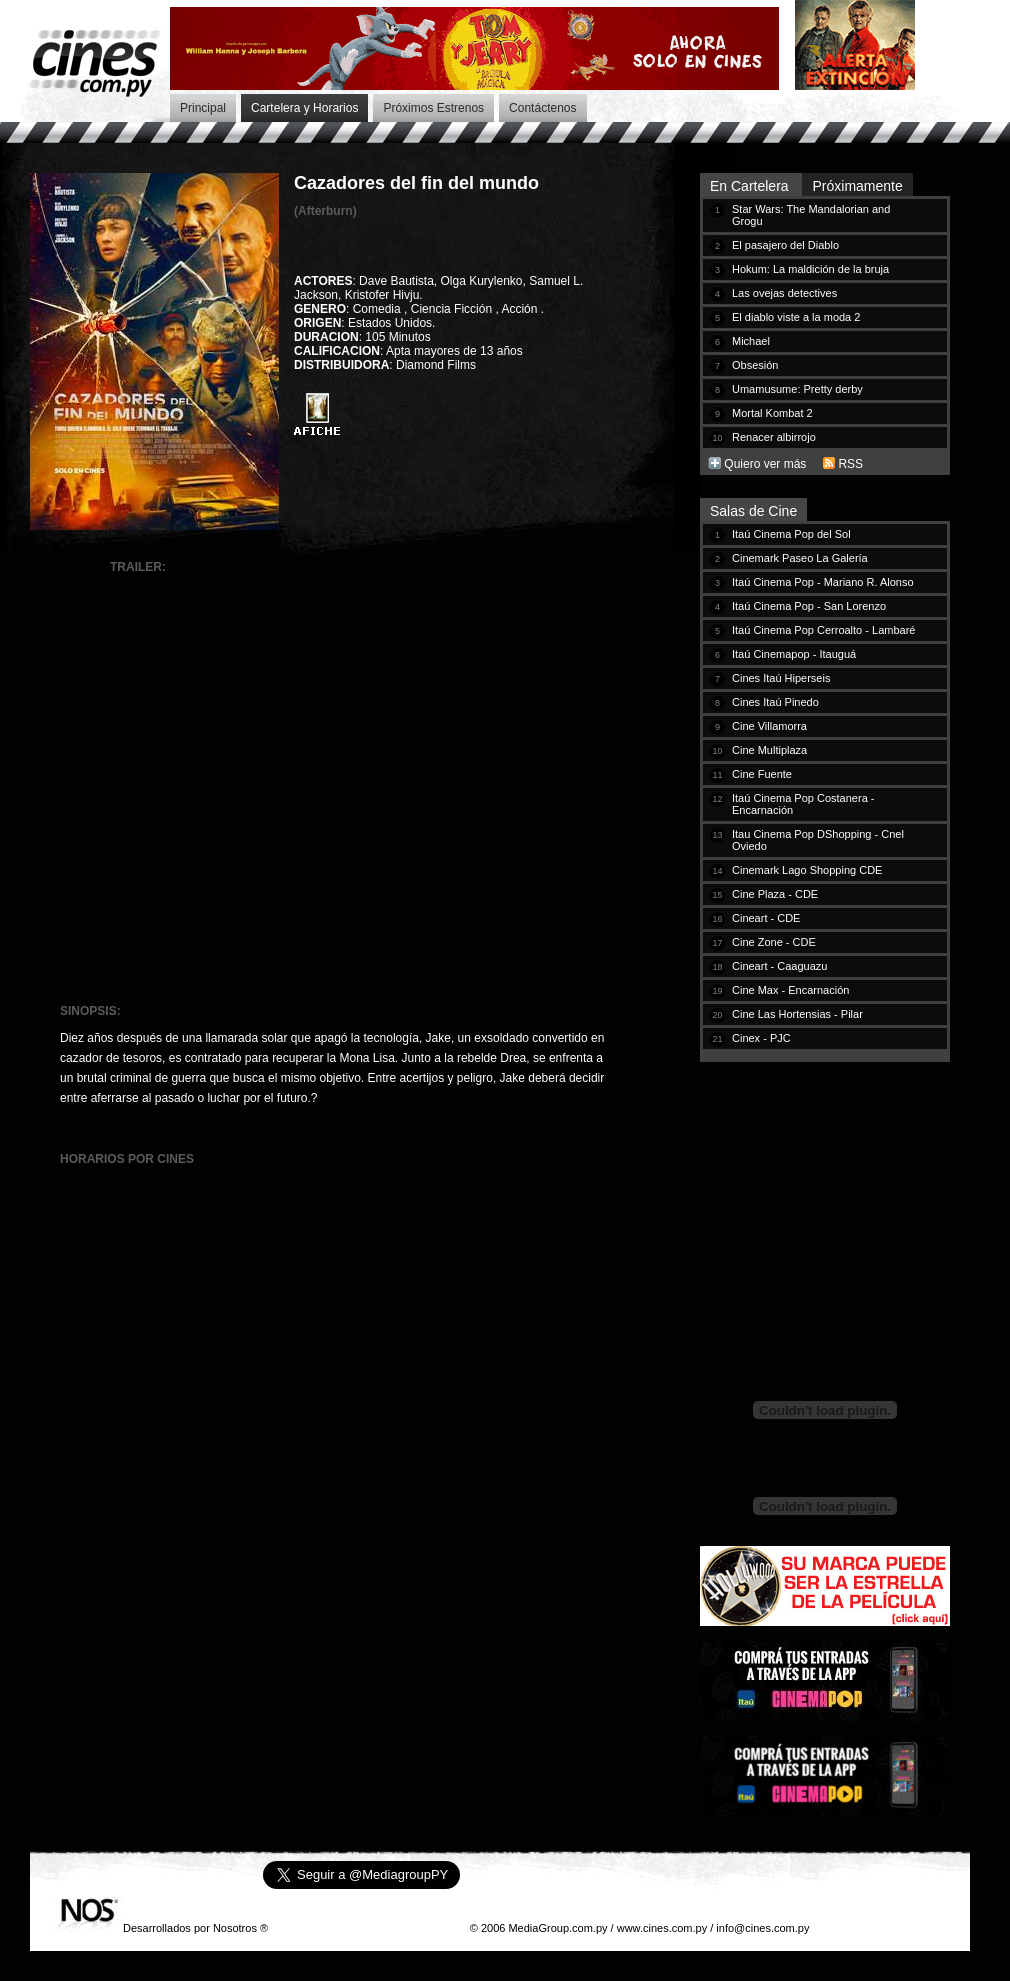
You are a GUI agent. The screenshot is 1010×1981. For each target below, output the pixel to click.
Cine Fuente (762, 774)
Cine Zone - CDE (774, 942)
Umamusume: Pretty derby (797, 389)
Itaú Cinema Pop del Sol (791, 534)
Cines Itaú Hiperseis (781, 678)
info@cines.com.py (762, 1928)
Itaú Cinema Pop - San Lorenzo (809, 606)
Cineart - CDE (766, 918)
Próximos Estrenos (433, 108)
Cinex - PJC (761, 1038)
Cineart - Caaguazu (779, 966)
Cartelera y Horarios (304, 108)
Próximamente (857, 186)
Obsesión (755, 365)
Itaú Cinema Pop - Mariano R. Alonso (823, 582)
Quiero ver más (765, 464)
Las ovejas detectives (784, 293)
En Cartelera (751, 186)
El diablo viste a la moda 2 (796, 317)
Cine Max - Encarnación (790, 990)
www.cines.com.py (662, 1928)
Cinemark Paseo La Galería (800, 558)
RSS (850, 464)
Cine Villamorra (769, 726)
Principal (203, 108)
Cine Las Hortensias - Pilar (797, 1014)
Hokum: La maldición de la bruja (810, 269)
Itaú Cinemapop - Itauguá (794, 654)
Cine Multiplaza (769, 750)
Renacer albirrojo (774, 437)
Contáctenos (542, 108)
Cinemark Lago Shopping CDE (807, 870)
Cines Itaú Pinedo (775, 702)
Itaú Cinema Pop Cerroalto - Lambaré (823, 630)
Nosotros (235, 1928)
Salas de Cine (753, 511)
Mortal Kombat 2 (772, 413)
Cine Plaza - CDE (775, 894)
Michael (751, 341)
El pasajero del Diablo (785, 245)
